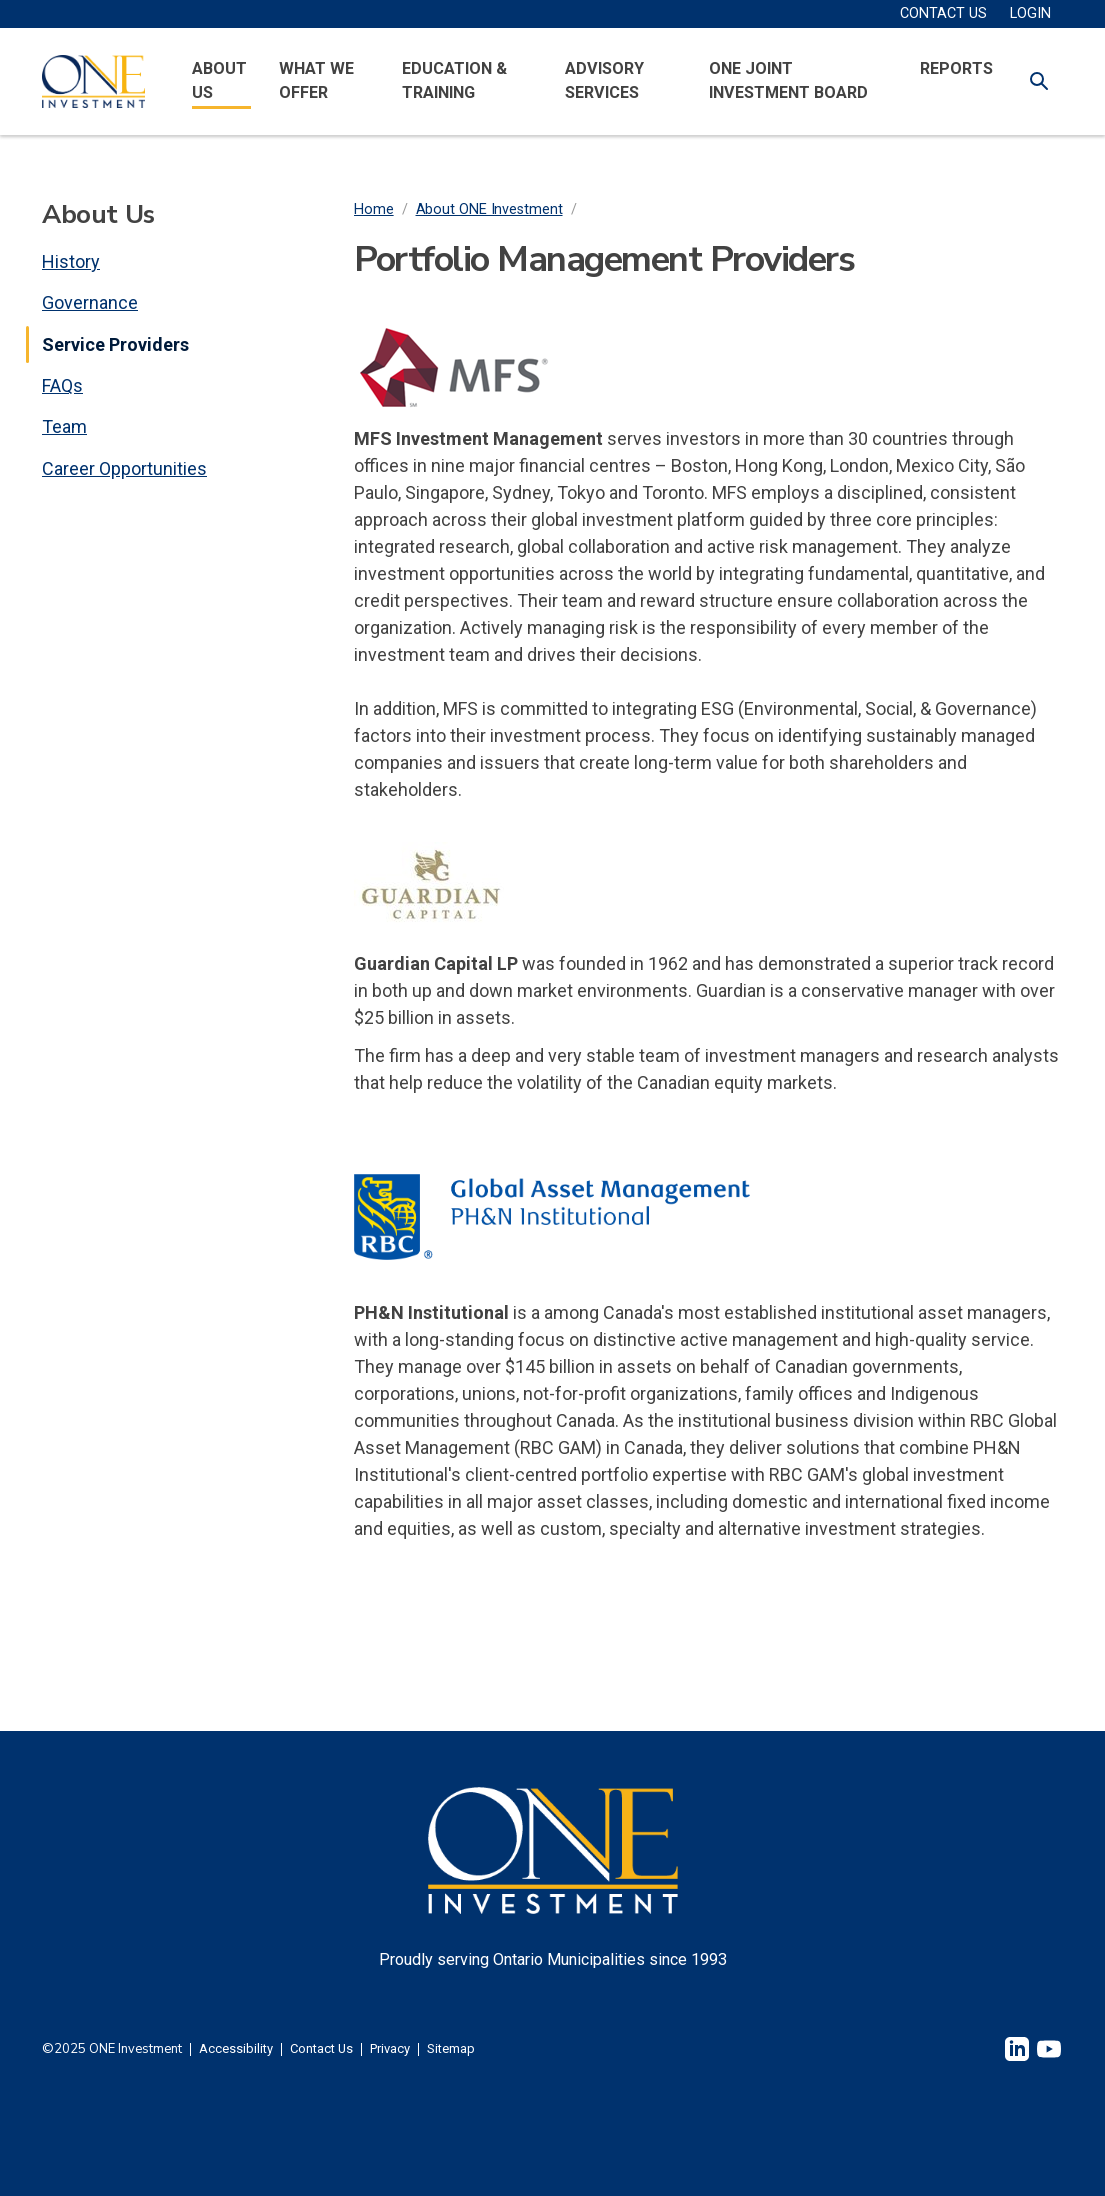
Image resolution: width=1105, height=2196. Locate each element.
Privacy (390, 2049)
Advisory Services (604, 80)
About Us (219, 80)
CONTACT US (943, 13)
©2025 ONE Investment (112, 2049)
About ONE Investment (489, 209)
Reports (956, 68)
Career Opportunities (124, 468)
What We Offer (316, 80)
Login (1030, 13)
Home (374, 209)
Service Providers (115, 344)
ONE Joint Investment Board (788, 80)
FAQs (62, 385)
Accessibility (236, 2049)
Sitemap (451, 2049)
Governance (90, 302)
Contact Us (321, 2049)
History (71, 261)
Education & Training (454, 80)
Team (64, 426)
